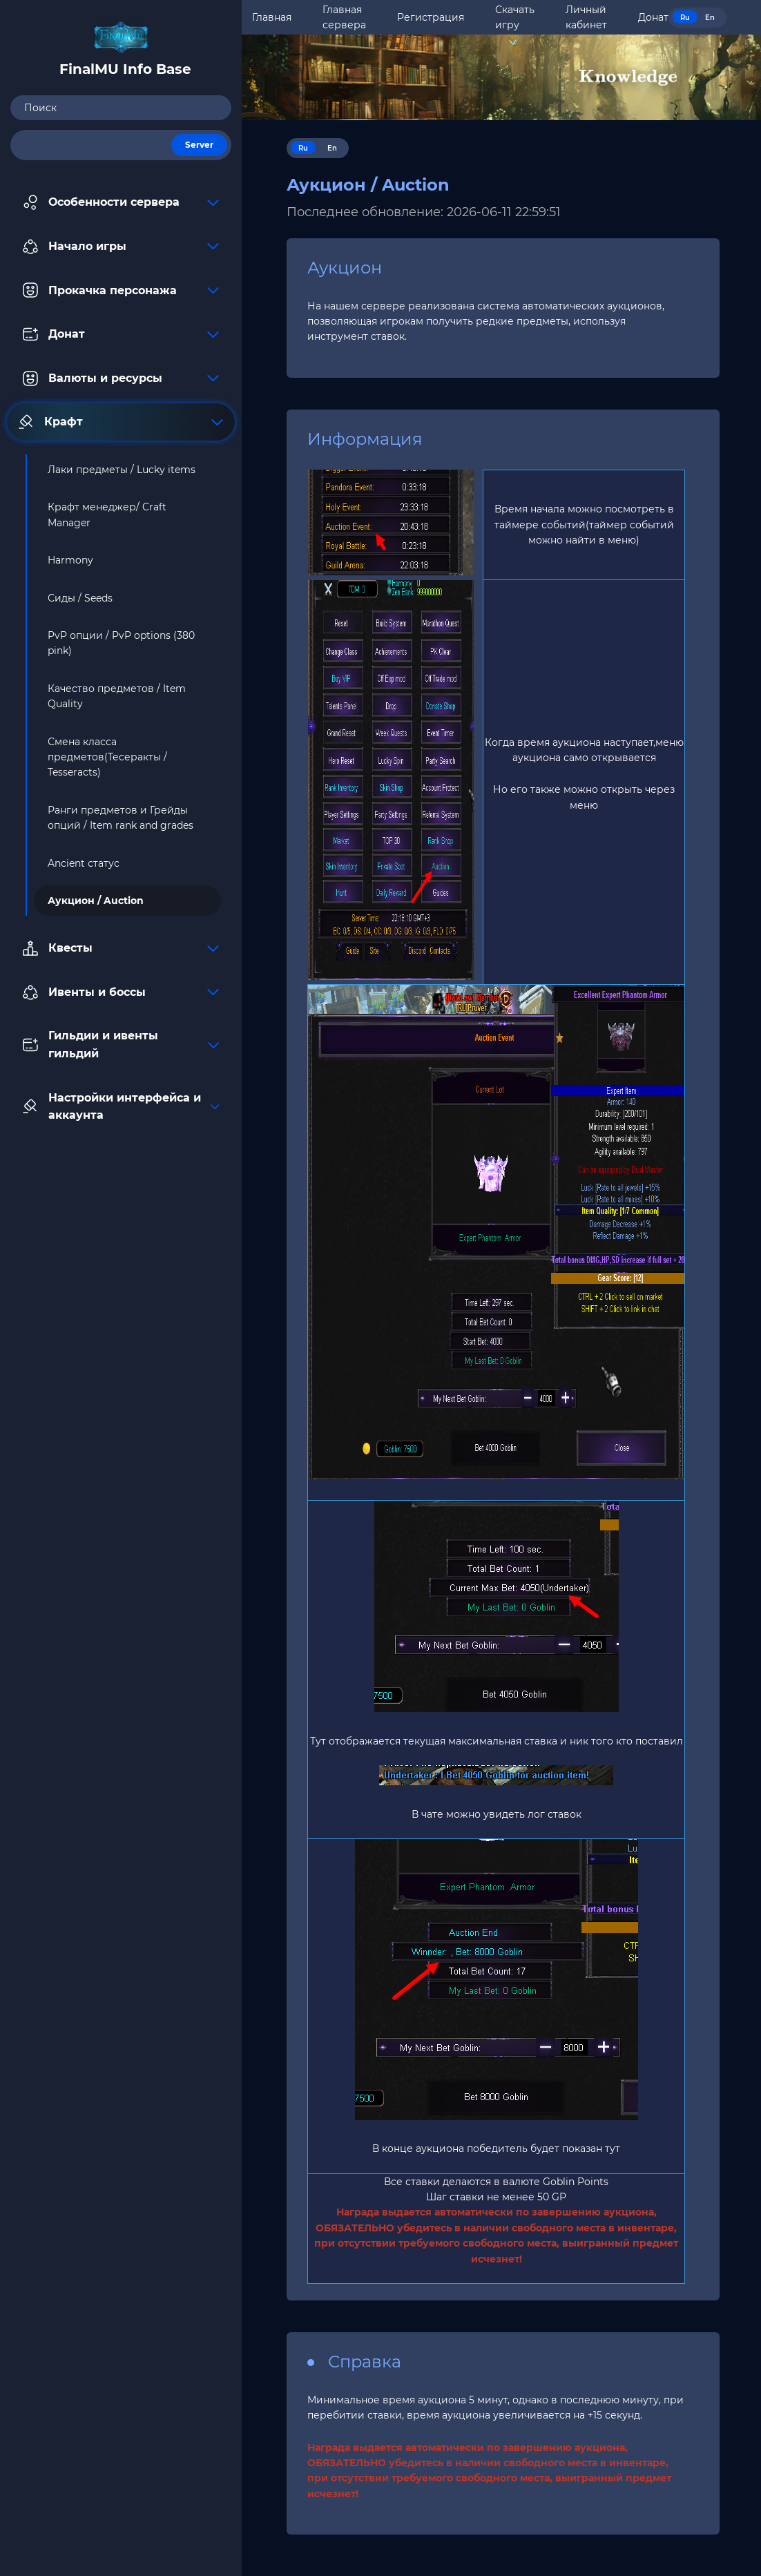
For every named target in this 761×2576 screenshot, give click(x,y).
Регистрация (430, 17)
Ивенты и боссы (121, 992)
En (710, 17)
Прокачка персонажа (121, 290)
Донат (121, 334)
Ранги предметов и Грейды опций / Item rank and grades (120, 818)
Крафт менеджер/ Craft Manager (107, 514)
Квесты (121, 948)
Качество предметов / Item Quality (117, 696)
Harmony (70, 560)
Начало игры (121, 246)
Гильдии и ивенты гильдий (121, 1044)
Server (199, 145)
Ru (685, 17)
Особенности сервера (121, 202)
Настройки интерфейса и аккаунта (121, 1106)
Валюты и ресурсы (121, 378)
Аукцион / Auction (96, 900)
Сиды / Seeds (80, 598)
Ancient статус (83, 863)
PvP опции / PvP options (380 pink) (121, 643)
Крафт (121, 422)
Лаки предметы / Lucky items (121, 469)
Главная (271, 17)
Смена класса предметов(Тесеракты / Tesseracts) (107, 757)
